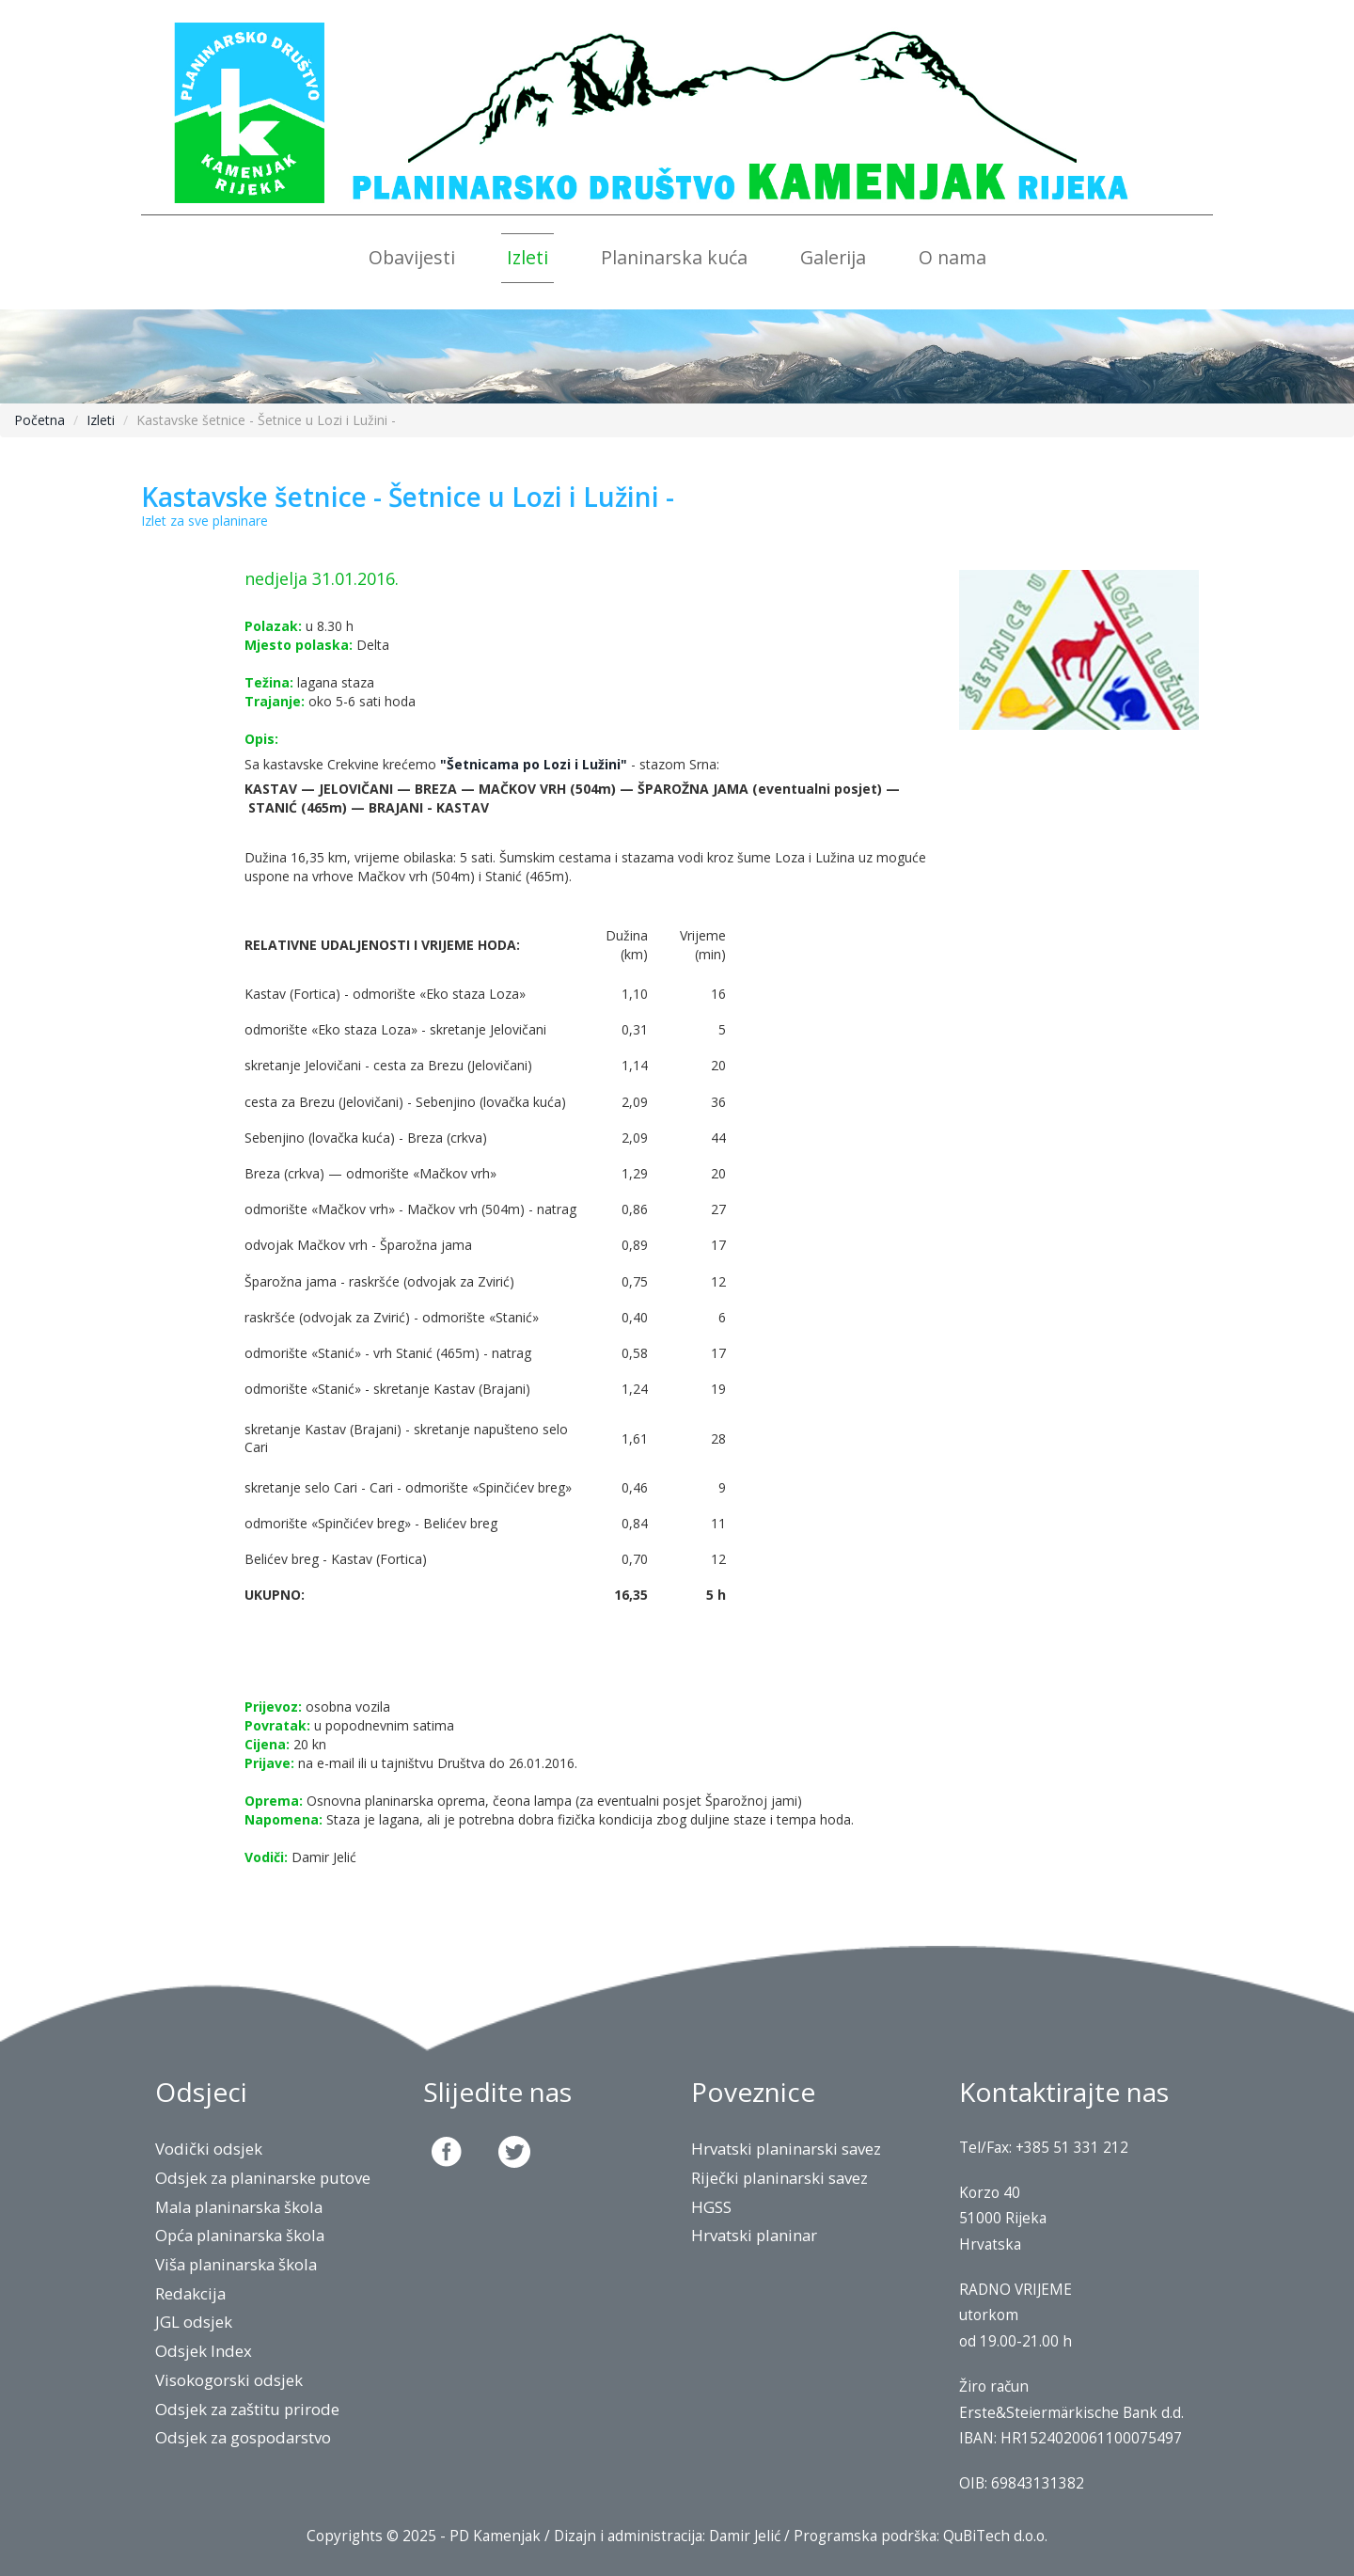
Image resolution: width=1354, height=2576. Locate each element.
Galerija (833, 257)
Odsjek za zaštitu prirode (247, 2409)
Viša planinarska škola (236, 2264)
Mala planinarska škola (239, 2207)
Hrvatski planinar (754, 2235)
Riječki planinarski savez (779, 2178)
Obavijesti (412, 257)
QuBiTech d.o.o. (995, 2536)
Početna (39, 420)
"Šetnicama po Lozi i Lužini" (533, 764)
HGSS (711, 2207)
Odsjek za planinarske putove (262, 2178)
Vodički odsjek (208, 2148)
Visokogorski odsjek (229, 2380)
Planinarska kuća (674, 257)
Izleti (527, 257)
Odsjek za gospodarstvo (243, 2437)
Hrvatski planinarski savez (786, 2148)
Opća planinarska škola (239, 2235)
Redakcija (190, 2293)
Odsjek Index (203, 2351)
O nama (952, 257)
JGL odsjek (193, 2321)
